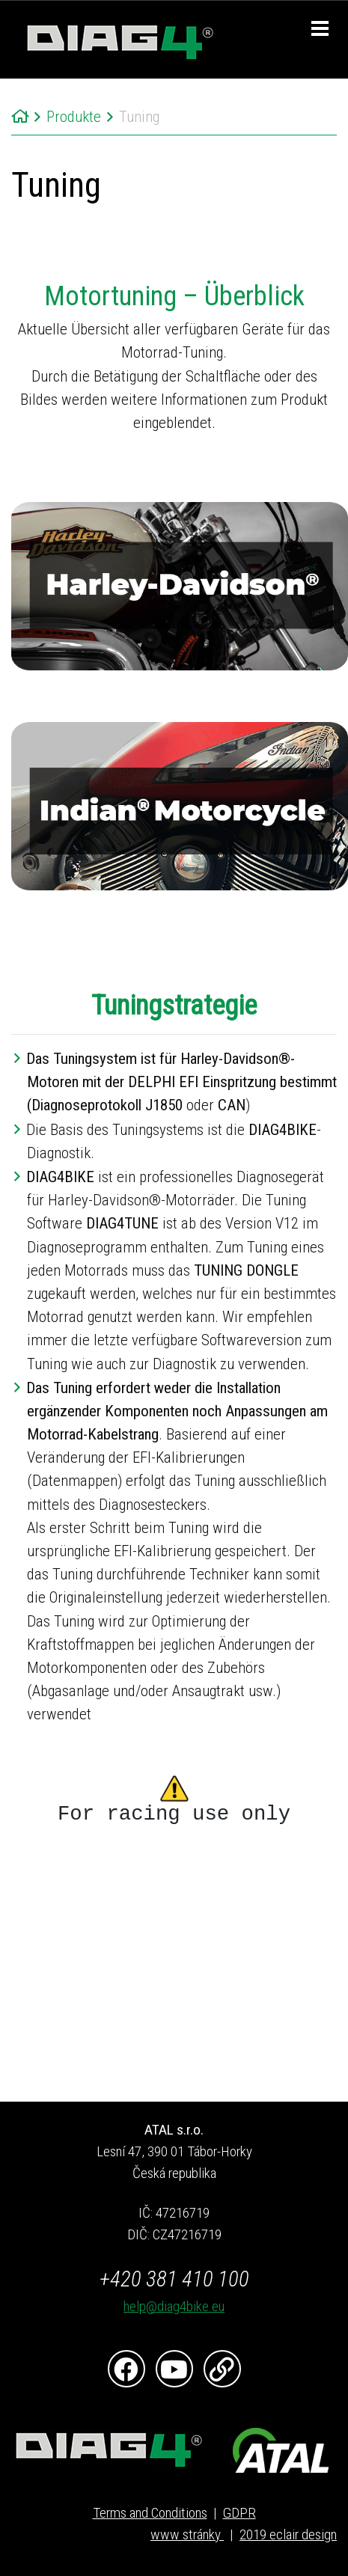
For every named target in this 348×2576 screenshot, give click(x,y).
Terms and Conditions (150, 2512)
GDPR (239, 2512)
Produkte (73, 117)
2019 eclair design (288, 2534)
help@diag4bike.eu (174, 2306)
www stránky (187, 2534)
